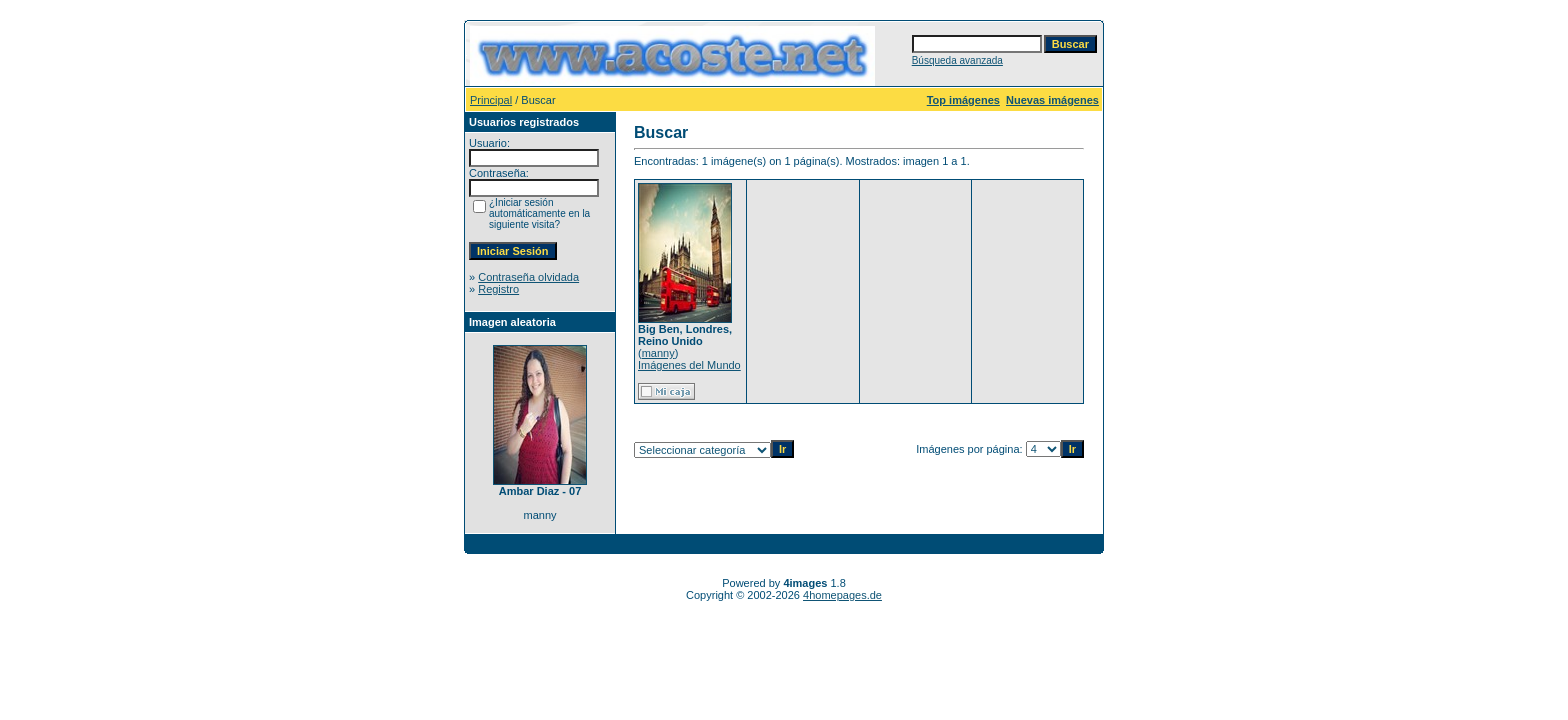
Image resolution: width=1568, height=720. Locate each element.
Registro (498, 289)
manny (658, 353)
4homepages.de (842, 595)
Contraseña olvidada (528, 277)
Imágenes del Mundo (689, 365)
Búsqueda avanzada (957, 60)
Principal (491, 100)
